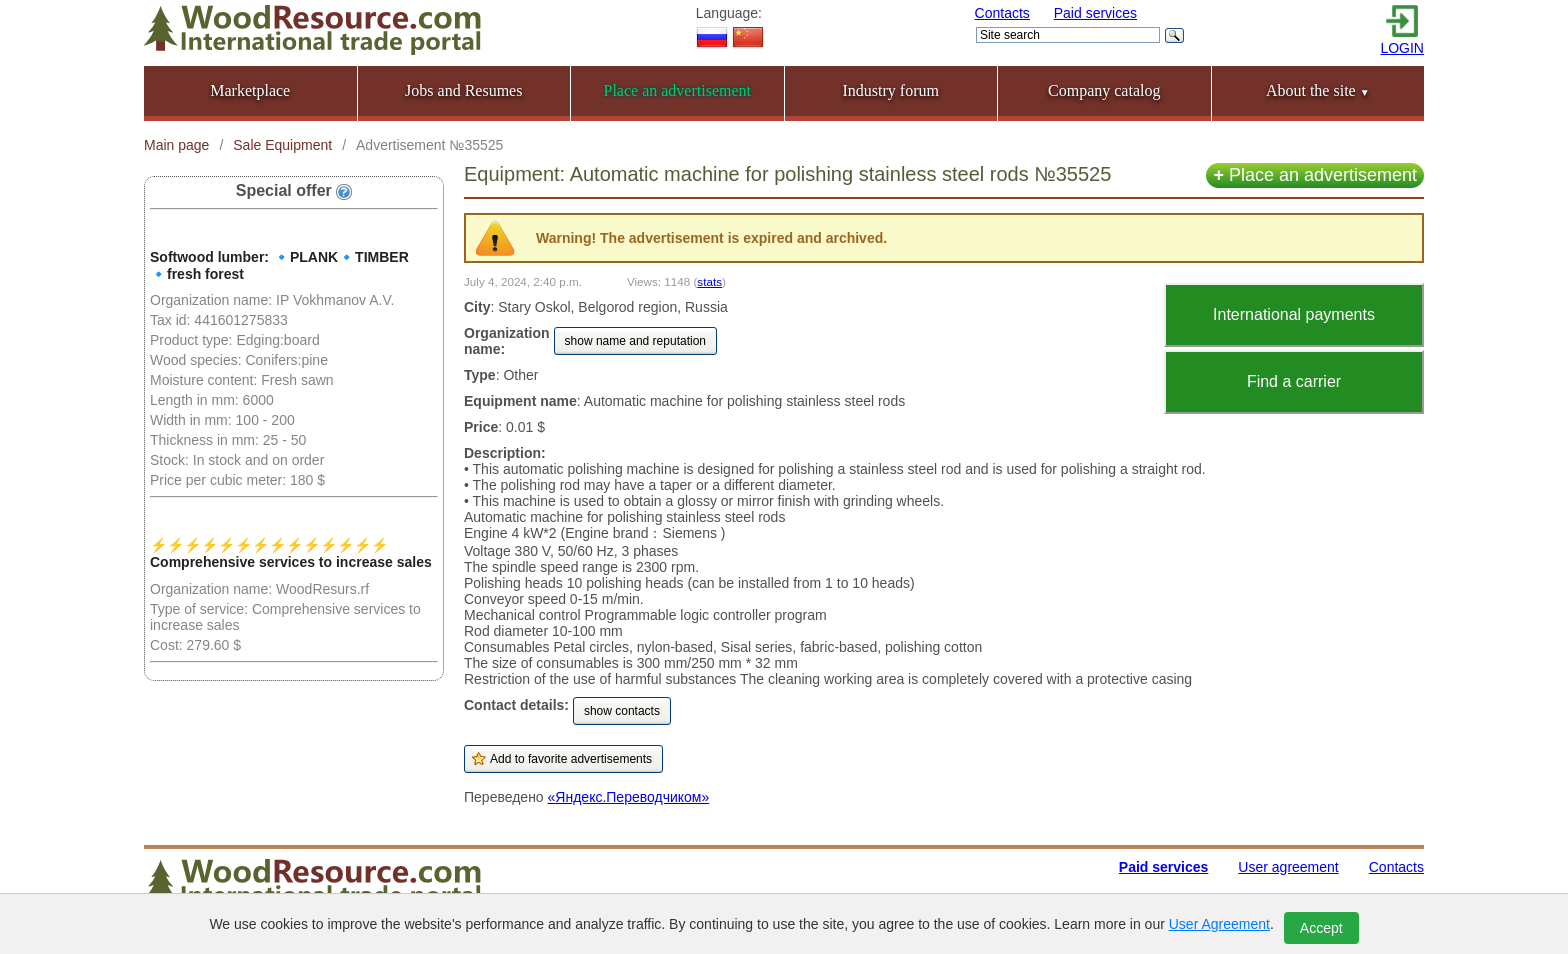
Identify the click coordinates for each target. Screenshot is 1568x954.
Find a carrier (1294, 381)
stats (709, 281)
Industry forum (891, 90)
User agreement (1288, 867)
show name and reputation (635, 341)
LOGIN (1402, 48)
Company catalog (1104, 90)
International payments (1294, 314)
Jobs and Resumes (463, 90)
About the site (1318, 90)
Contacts (1002, 13)
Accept (1321, 928)
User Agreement (1219, 924)
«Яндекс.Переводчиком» (629, 797)
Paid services (1095, 13)
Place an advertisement (1315, 175)
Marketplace (250, 90)
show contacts (622, 711)
